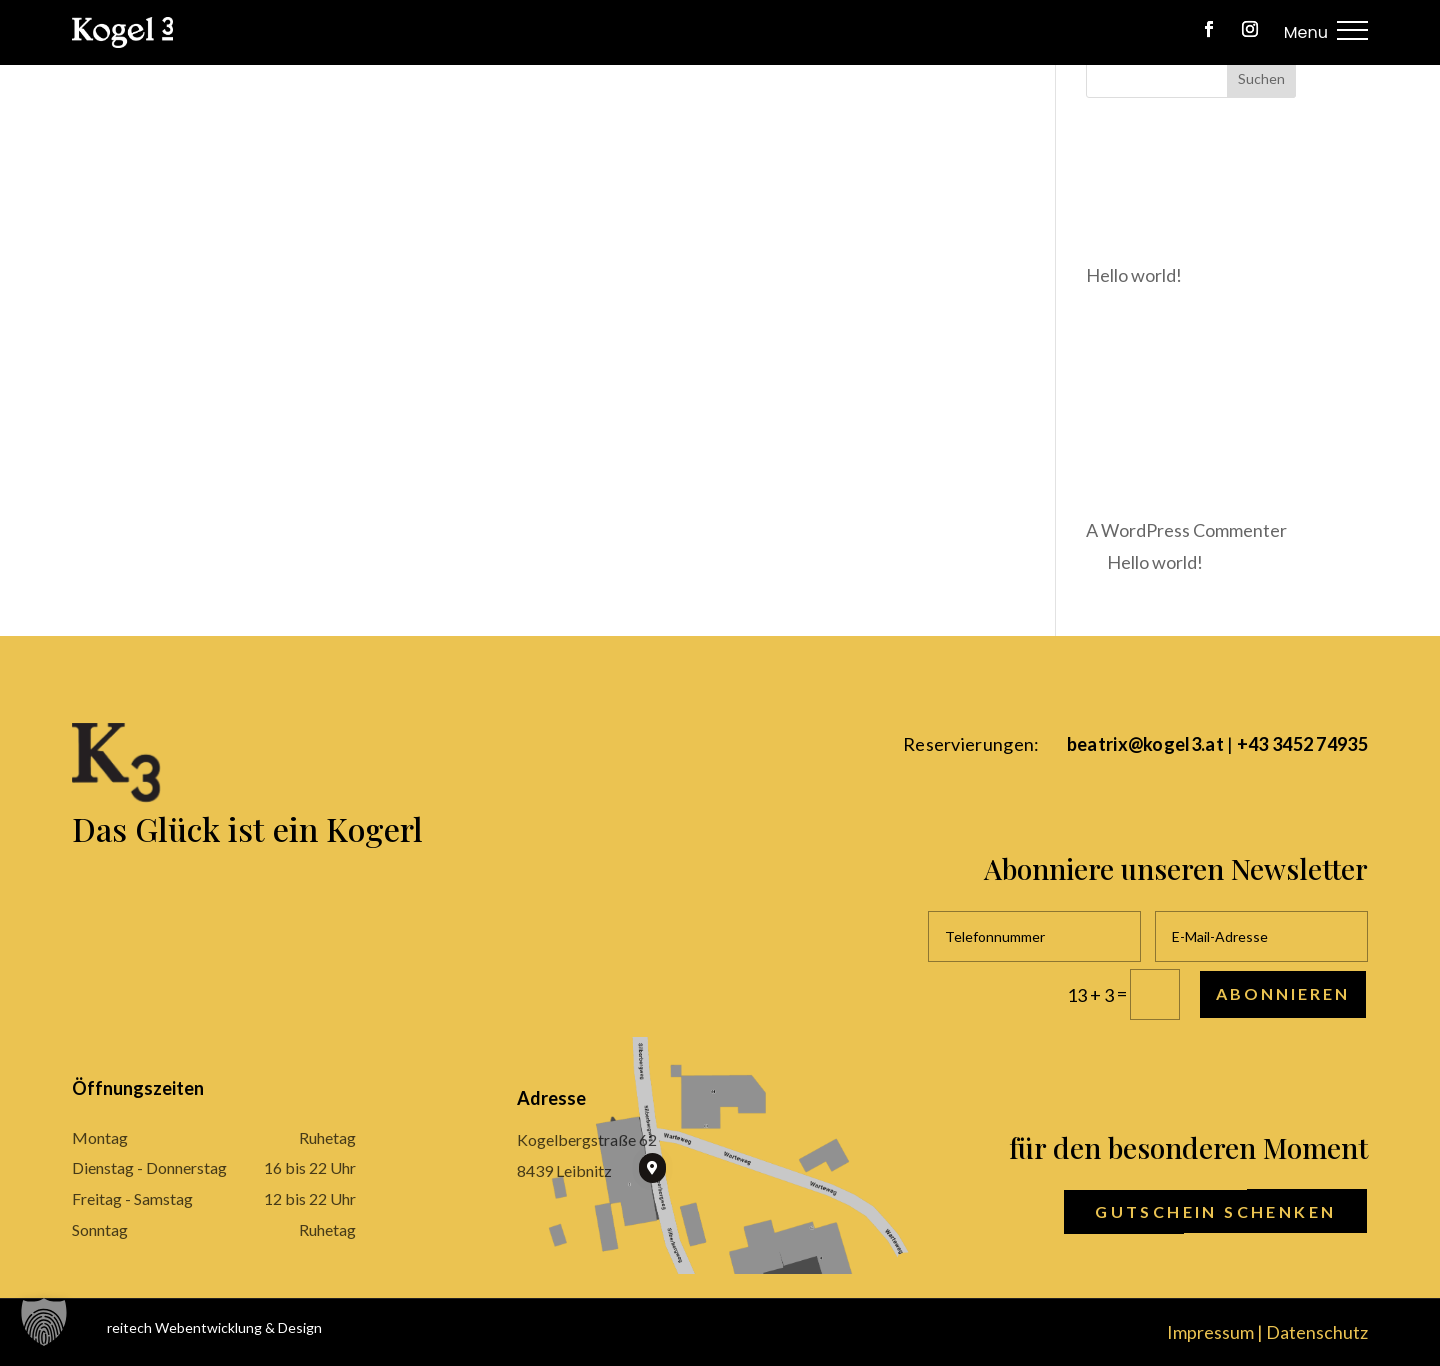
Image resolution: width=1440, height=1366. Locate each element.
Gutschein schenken (1215, 1211)
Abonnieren (1283, 993)
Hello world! (1155, 562)
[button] (44, 1322)
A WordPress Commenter (1186, 530)
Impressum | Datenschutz (1267, 1332)
